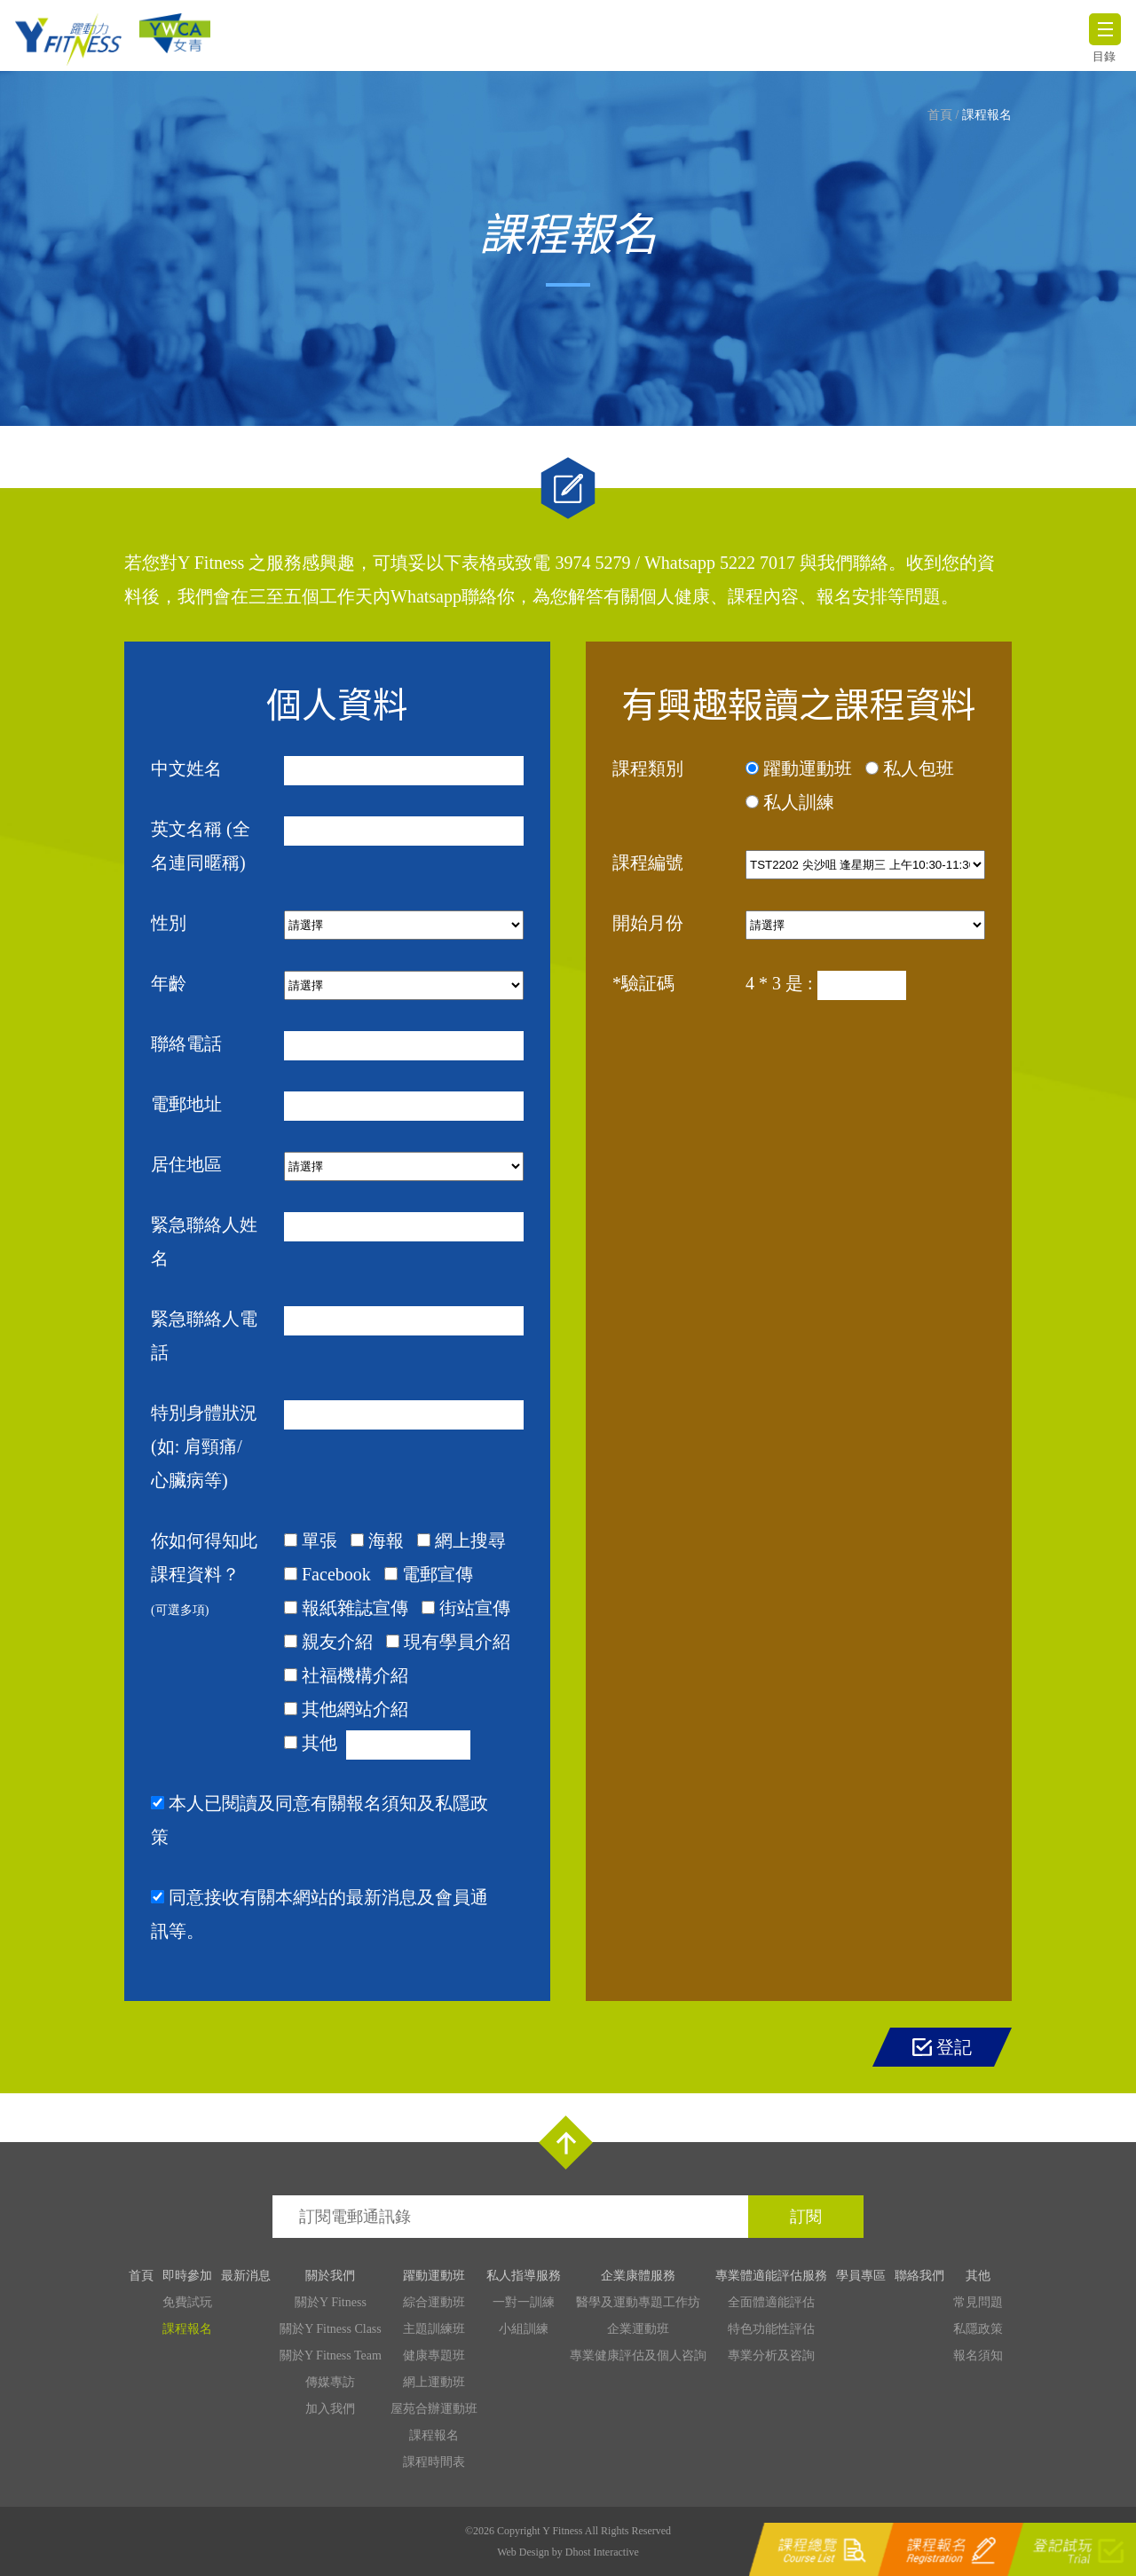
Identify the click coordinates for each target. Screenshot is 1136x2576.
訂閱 (806, 2216)
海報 (386, 1540)
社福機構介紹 (355, 1675)
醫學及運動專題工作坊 (638, 2302)
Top (566, 2142)
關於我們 (330, 2275)
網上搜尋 (470, 1540)
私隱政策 (978, 2329)
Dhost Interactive (602, 2552)
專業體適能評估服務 (771, 2275)
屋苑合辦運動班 (433, 2408)
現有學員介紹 (457, 1641)
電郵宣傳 (437, 1574)
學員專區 (861, 2275)
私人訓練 (798, 802)
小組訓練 (523, 2329)
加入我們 (330, 2408)
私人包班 (918, 768)
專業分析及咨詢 (771, 2355)
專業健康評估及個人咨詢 (638, 2355)
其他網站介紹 (355, 1709)
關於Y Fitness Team (331, 2355)
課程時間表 (434, 2462)
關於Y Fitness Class (331, 2329)
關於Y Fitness (331, 2302)
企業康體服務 (638, 2275)
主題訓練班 (434, 2329)
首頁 (939, 115)
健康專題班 (434, 2355)
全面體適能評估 (771, 2302)
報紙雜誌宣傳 (355, 1608)
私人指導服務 (523, 2275)
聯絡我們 (919, 2275)
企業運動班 (638, 2329)
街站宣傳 (474, 1608)
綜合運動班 (434, 2302)
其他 (319, 1743)
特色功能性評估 (771, 2329)
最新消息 (246, 2275)
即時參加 (187, 2275)
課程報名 (987, 115)
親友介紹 (337, 1641)
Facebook (336, 1574)
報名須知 (978, 2355)
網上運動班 (434, 2382)
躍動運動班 (807, 768)
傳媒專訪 (330, 2382)
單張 (319, 1540)
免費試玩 (187, 2302)
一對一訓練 (524, 2302)
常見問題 (978, 2302)
